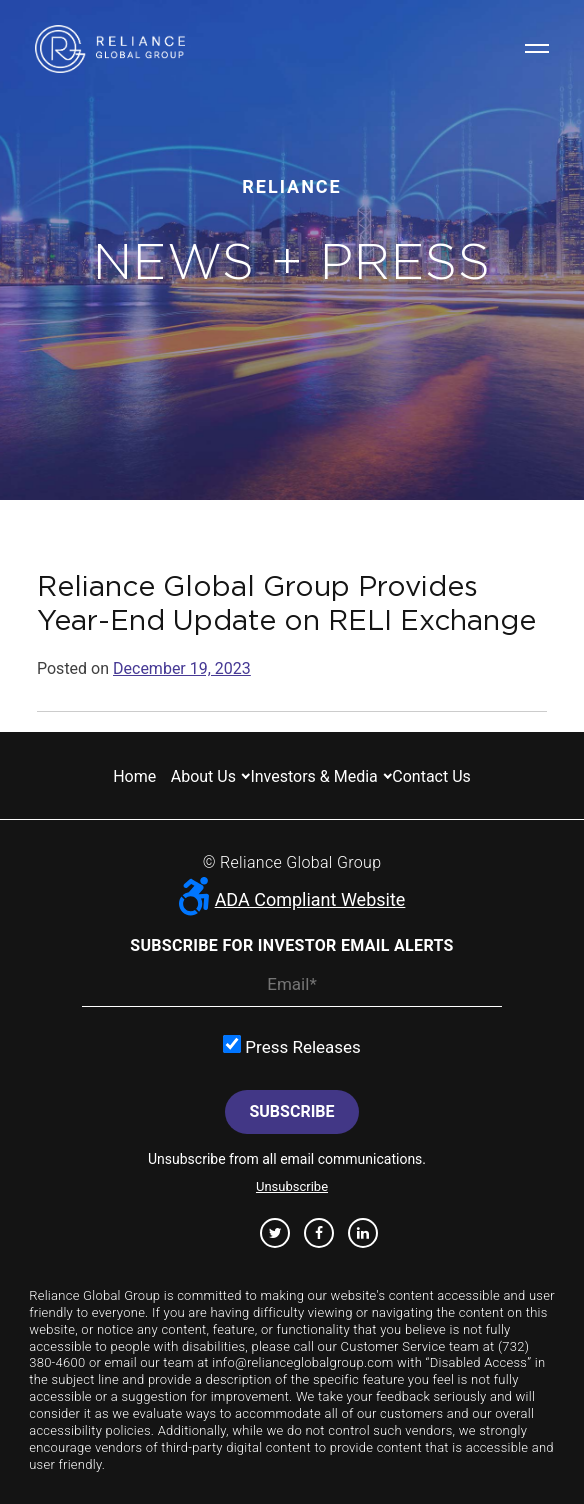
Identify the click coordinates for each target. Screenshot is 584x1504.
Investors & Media (313, 776)
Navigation (537, 48)
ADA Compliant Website (292, 899)
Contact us (431, 776)
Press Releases (292, 1046)
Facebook (319, 1233)
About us (203, 776)
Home (134, 776)
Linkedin (363, 1233)
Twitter (275, 1233)
